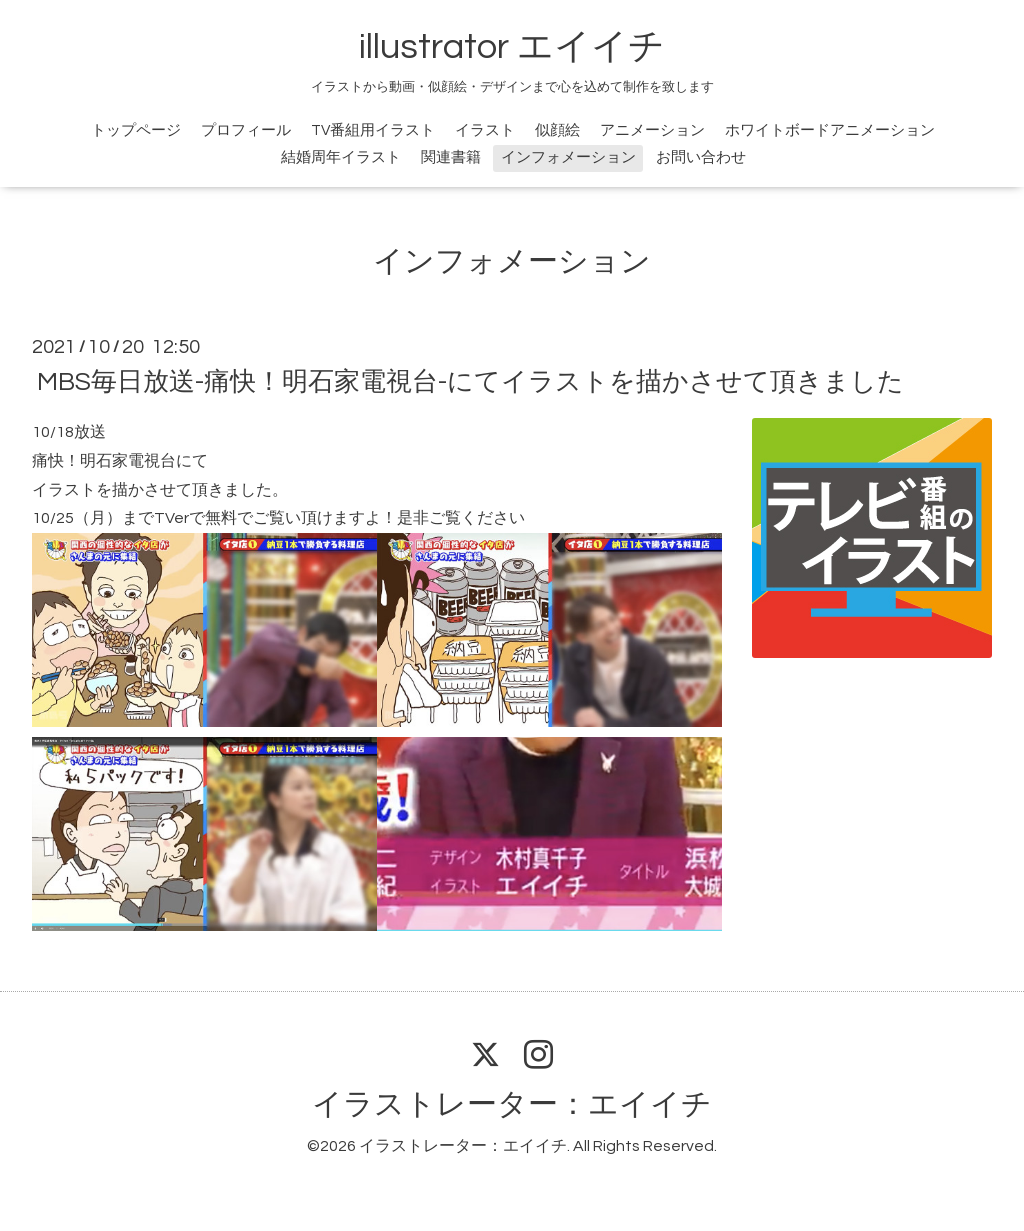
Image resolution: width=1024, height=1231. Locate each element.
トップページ (136, 130)
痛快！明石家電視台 (104, 461)
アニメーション (652, 130)
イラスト (485, 130)
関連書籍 (451, 157)
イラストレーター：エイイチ (512, 1104)
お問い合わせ (701, 157)
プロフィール (246, 130)
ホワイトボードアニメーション (830, 130)
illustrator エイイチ (512, 47)
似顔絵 (557, 130)
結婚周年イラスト (341, 157)
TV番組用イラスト (373, 130)
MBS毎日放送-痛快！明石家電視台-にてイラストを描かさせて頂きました (470, 382)
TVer (171, 518)
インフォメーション (568, 157)
